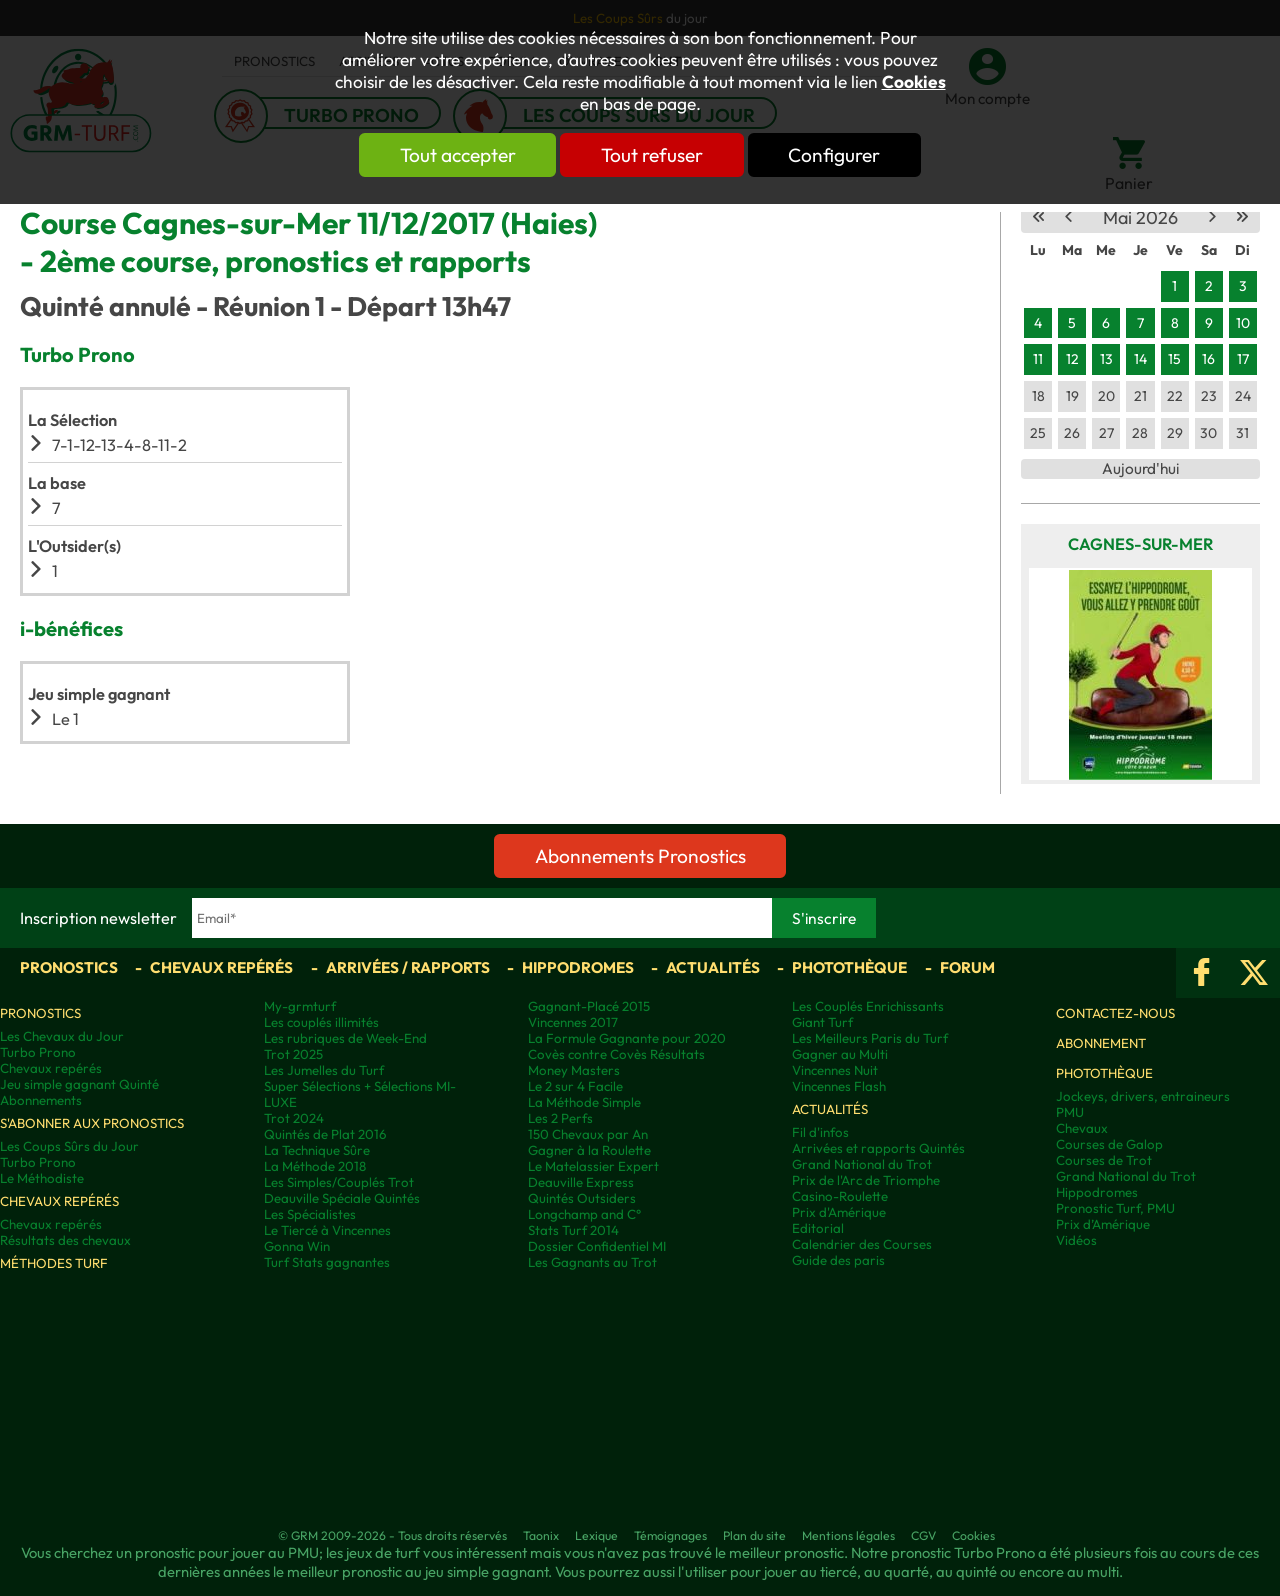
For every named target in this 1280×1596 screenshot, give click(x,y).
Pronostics (69, 967)
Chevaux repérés (221, 967)
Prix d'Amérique (839, 1212)
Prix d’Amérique (1103, 1224)
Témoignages (670, 1535)
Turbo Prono (38, 1052)
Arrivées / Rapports (408, 967)
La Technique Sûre (317, 1150)
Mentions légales (848, 1535)
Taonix (541, 1535)
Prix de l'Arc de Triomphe (866, 1180)
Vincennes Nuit (835, 1070)
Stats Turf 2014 (573, 1230)
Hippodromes (578, 967)
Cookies (914, 82)
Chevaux (1082, 1128)
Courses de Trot (1104, 1160)
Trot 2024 (294, 1118)
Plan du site (754, 1535)
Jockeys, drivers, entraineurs (1143, 1096)
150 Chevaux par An (588, 1134)
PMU (1070, 1112)
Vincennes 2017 (573, 1022)
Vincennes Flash (839, 1086)
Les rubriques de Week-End (345, 1038)
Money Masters (574, 1070)
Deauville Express (581, 1182)
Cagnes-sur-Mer (1140, 544)
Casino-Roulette (840, 1196)
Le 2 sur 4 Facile (575, 1086)
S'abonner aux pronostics (92, 1123)
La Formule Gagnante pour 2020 (627, 1038)
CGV (923, 1535)
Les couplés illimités (321, 1022)
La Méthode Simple (584, 1102)
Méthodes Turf (54, 1263)
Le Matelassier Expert (593, 1166)
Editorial (818, 1228)
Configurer (837, 155)
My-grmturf (300, 1006)
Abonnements (41, 1100)
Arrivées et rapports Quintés (878, 1148)
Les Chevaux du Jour (62, 1036)
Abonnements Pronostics (640, 856)
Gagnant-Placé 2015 (589, 1006)
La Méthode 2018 (315, 1166)
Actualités (713, 967)
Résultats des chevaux (65, 1240)
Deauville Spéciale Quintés (342, 1198)
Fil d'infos (820, 1132)
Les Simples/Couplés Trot (339, 1182)
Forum (967, 967)
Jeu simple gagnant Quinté (79, 1084)
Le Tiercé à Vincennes (327, 1230)
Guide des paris (838, 1260)
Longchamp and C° (584, 1214)
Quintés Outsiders (582, 1198)
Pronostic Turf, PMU (1115, 1208)
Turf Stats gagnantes (327, 1262)
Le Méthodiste (42, 1178)
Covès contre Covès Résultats (616, 1054)
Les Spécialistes (310, 1214)
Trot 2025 (293, 1054)
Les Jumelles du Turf (324, 1070)
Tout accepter (455, 155)
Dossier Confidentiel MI (597, 1246)
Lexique (596, 1535)
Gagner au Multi (840, 1054)
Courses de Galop (1109, 1144)
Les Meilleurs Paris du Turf (870, 1038)
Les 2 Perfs (560, 1118)
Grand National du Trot (862, 1164)
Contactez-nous (1115, 1013)
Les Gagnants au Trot (592, 1262)
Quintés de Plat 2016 (325, 1134)
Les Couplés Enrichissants (868, 1006)
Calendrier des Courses (862, 1244)
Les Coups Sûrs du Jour (69, 1146)
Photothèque (849, 967)
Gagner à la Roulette (589, 1150)
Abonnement (1101, 1043)
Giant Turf (822, 1022)
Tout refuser (652, 155)
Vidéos (1076, 1240)
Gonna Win (297, 1246)
